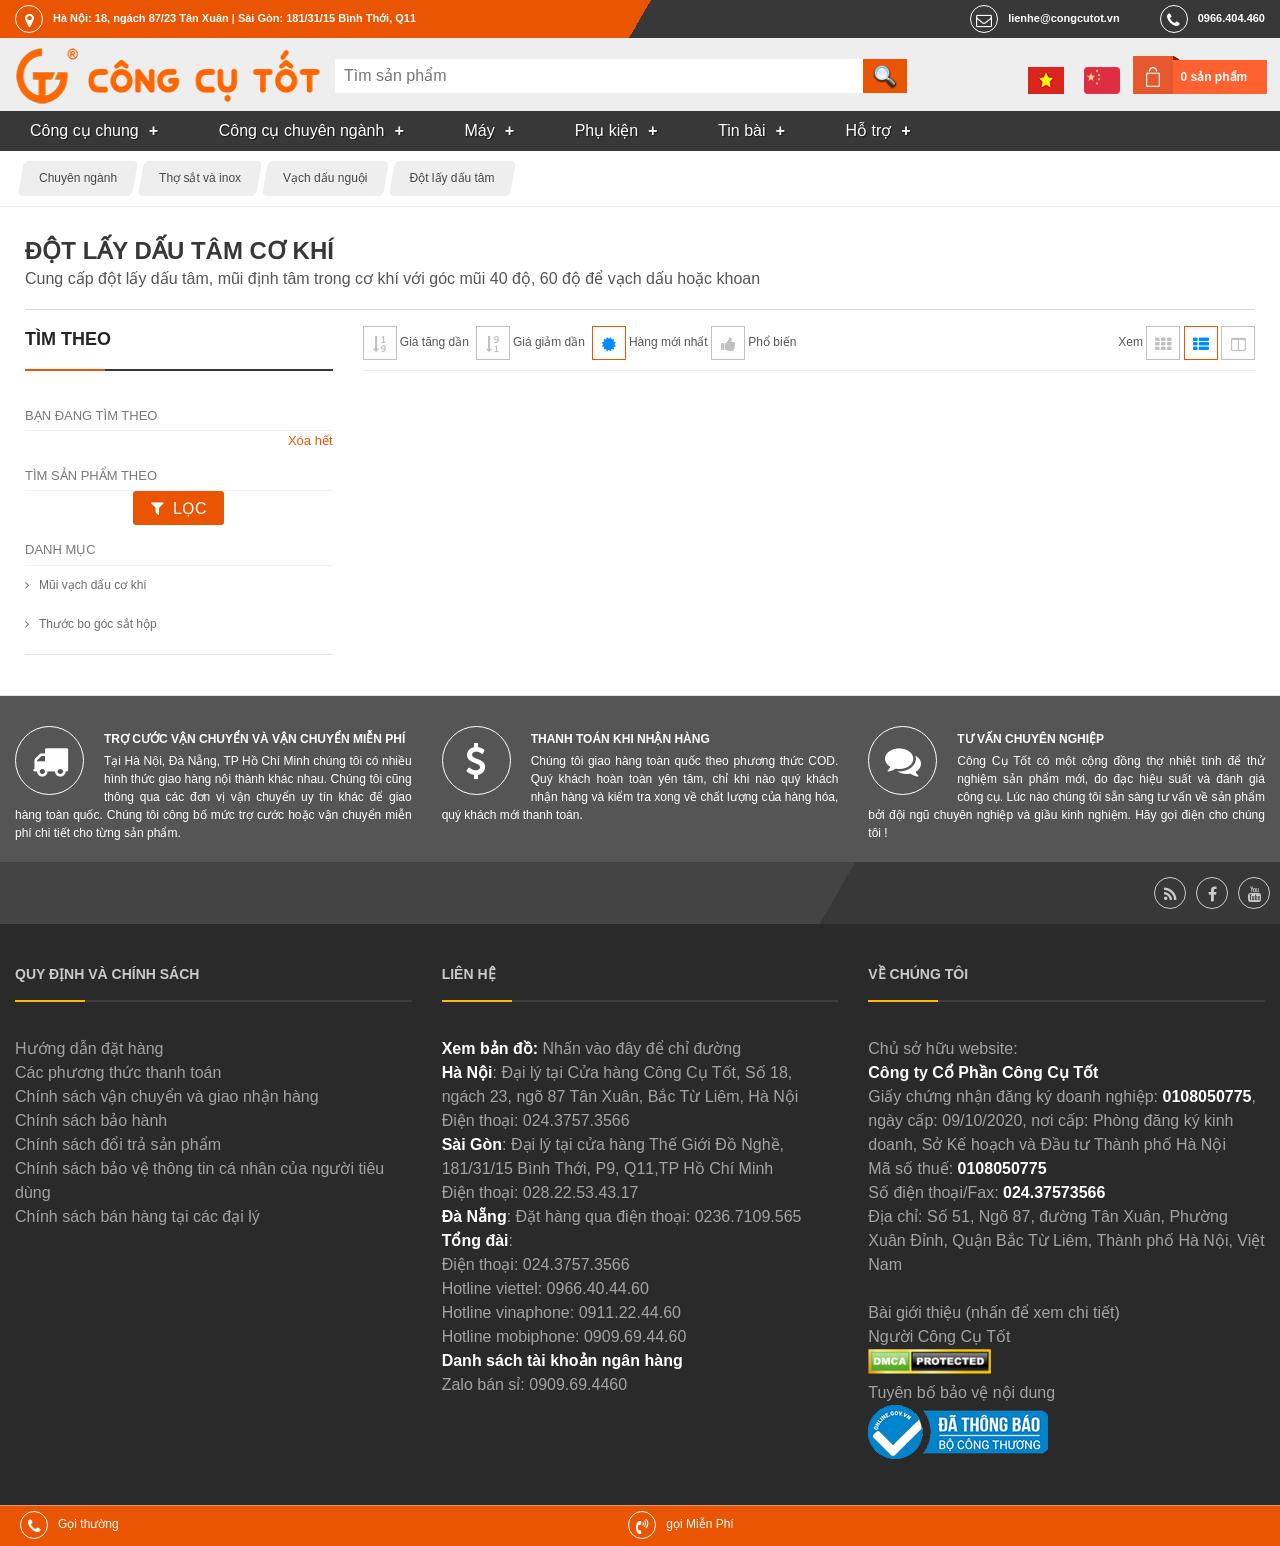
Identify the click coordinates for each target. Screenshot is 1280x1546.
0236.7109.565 (748, 1216)
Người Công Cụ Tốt (939, 1336)
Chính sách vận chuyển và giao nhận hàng (167, 1096)
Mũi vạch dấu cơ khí (93, 585)
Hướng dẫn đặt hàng (89, 1048)
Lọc (189, 508)
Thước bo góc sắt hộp (98, 624)
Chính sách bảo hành (91, 1120)
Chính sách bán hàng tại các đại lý (137, 1216)
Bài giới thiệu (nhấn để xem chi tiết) (993, 1312)
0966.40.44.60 (598, 1288)
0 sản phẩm (1214, 77)
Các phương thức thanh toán (118, 1072)
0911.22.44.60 (630, 1312)
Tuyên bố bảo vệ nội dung (961, 1392)
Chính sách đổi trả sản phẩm (118, 1144)
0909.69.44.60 (635, 1336)
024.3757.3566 (576, 1120)
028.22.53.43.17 (581, 1192)
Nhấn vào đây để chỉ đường (641, 1048)
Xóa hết (310, 440)
